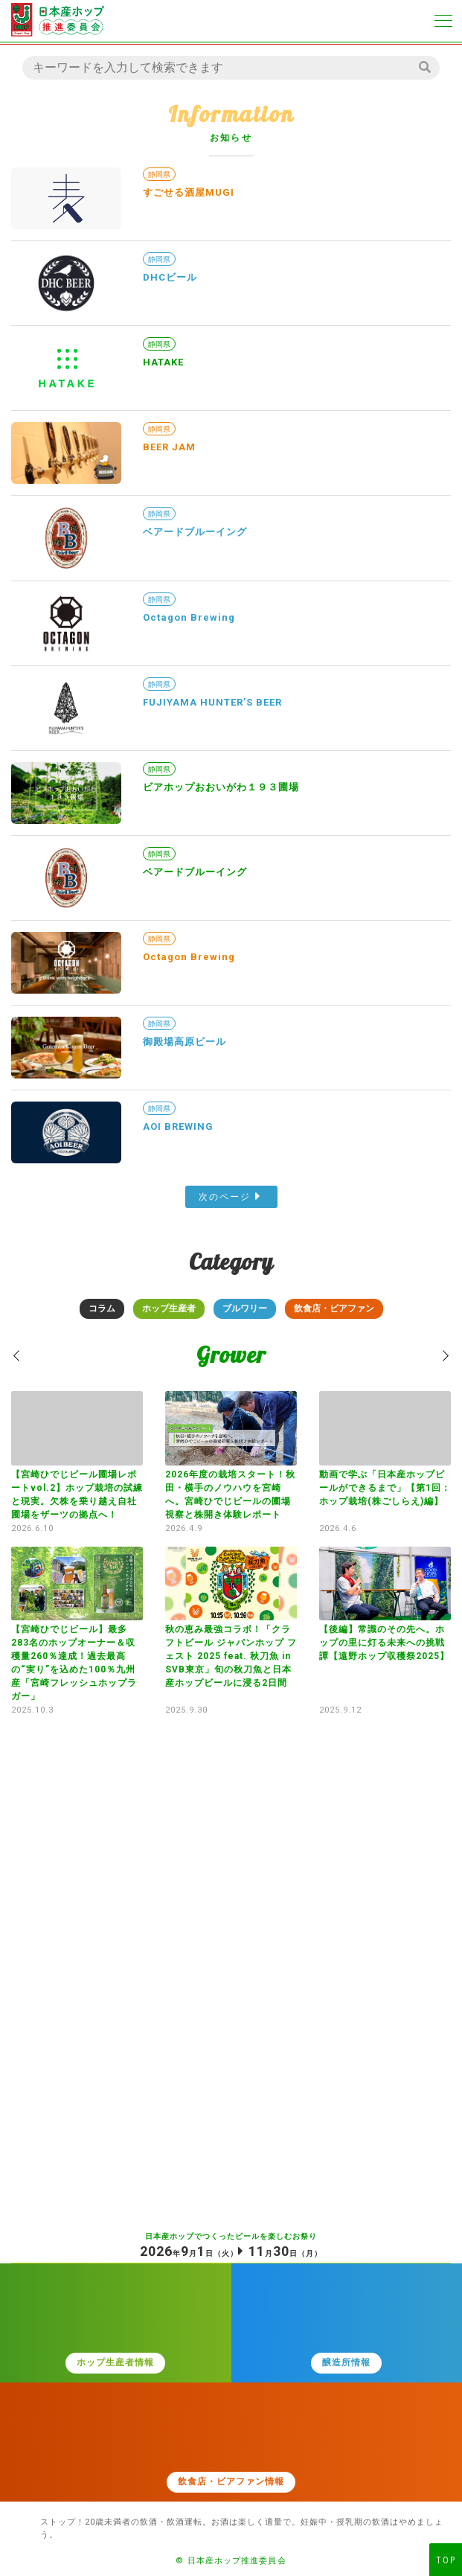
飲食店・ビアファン (334, 1308)
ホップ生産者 (169, 1308)
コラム (102, 1308)
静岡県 (159, 174)
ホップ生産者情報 (115, 2362)
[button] (16, 1355)
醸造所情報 (346, 2362)
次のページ (225, 1197)
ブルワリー (244, 1308)
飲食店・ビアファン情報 (231, 2481)
